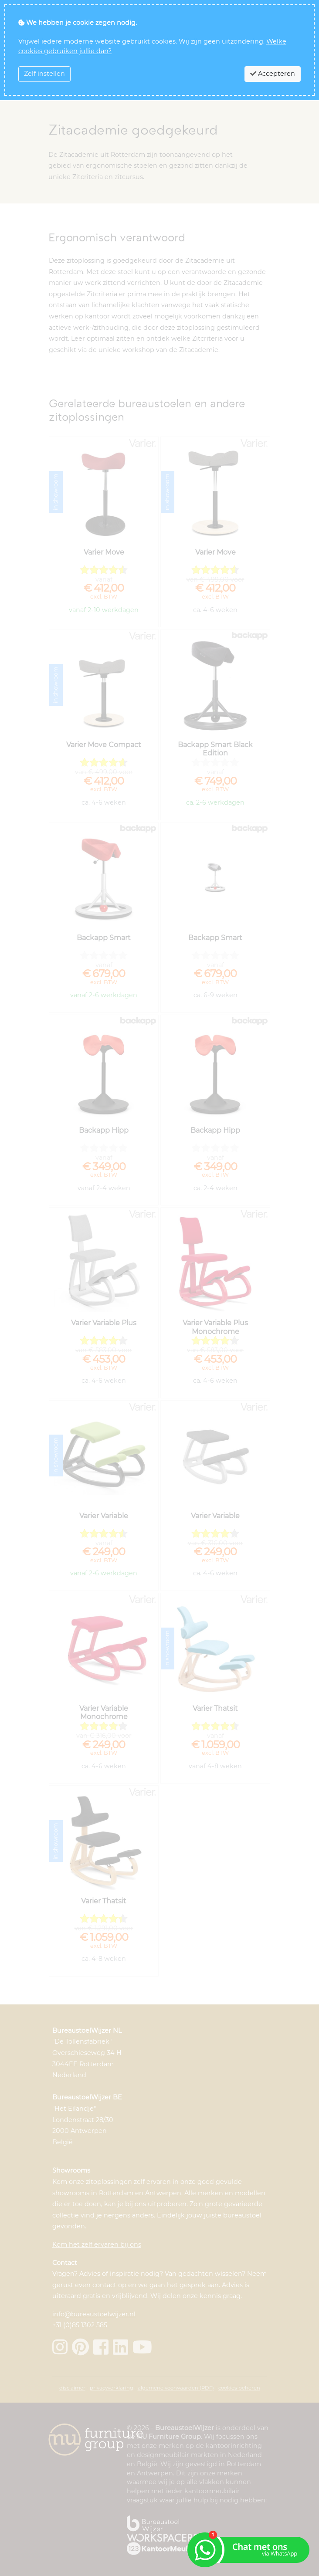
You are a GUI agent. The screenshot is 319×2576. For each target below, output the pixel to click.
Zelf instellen (44, 74)
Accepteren (272, 74)
